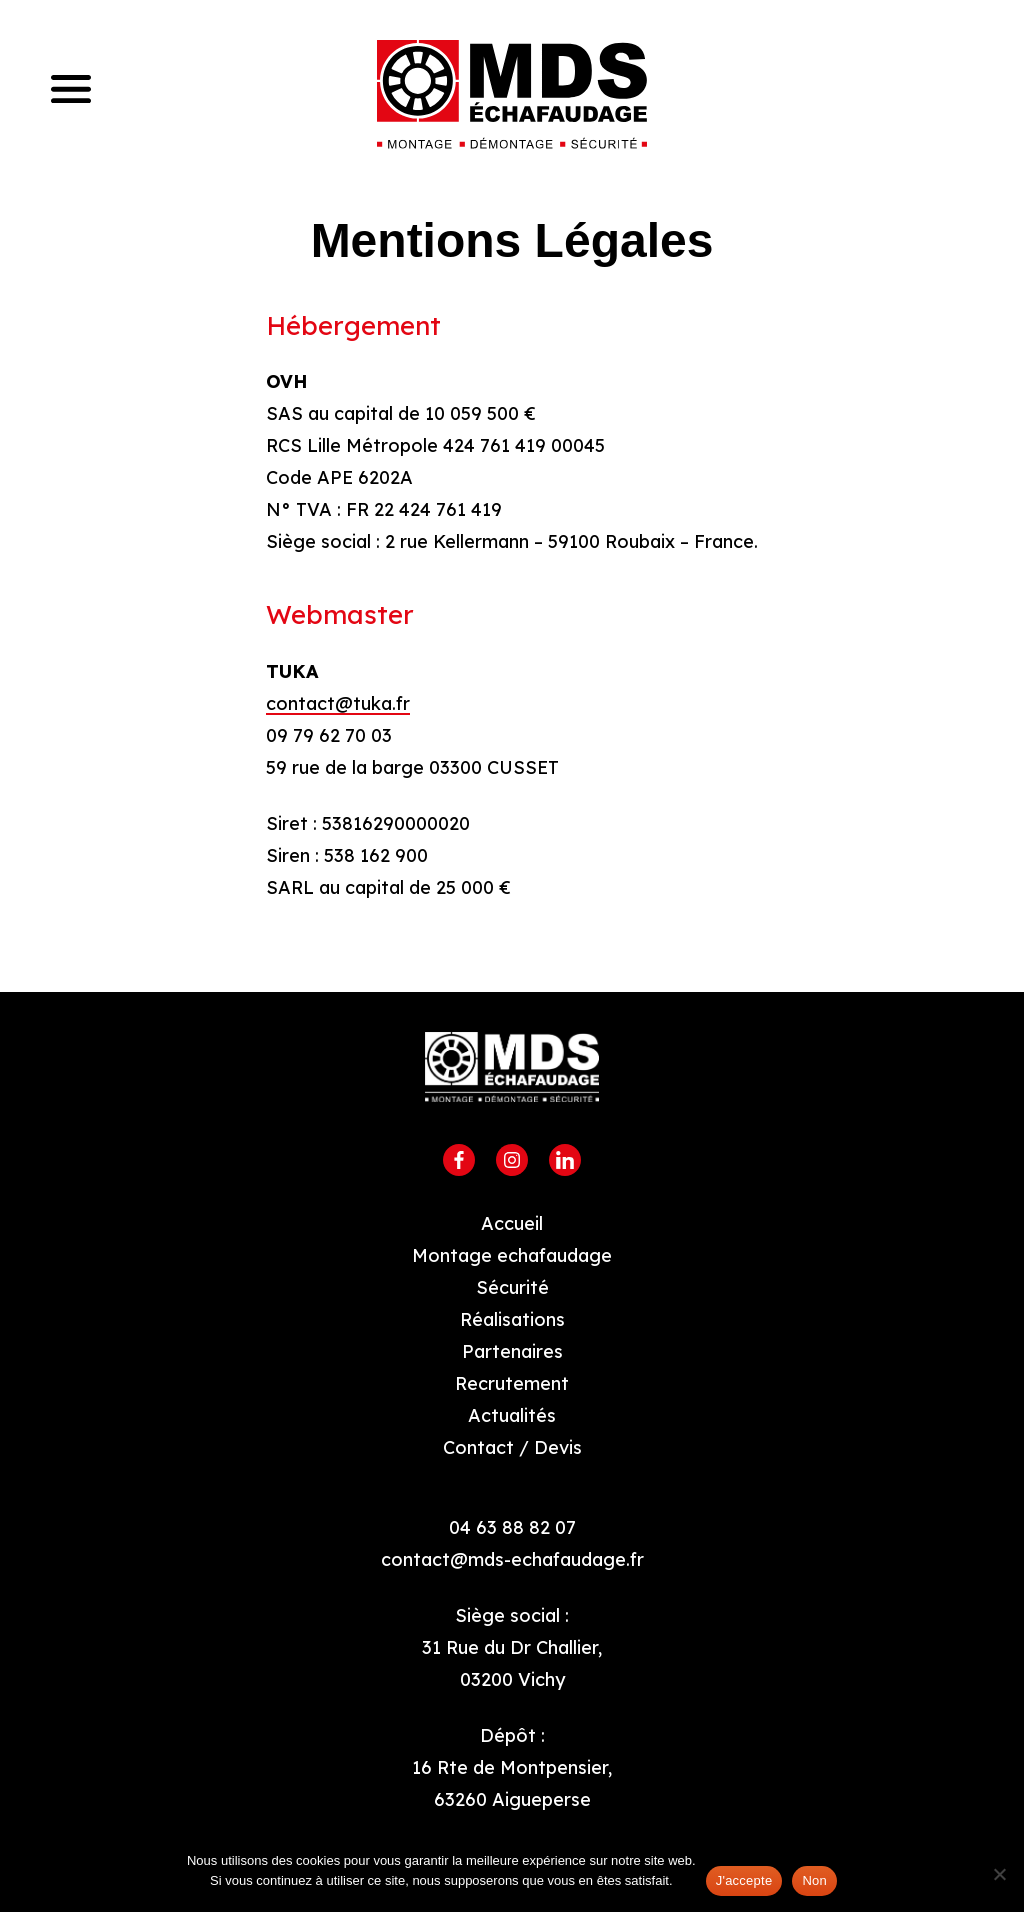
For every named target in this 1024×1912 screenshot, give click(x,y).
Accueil (512, 1223)
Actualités (512, 1415)
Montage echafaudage (512, 1255)
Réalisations (512, 1319)
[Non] (999, 1874)
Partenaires (512, 1351)
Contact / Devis (512, 1447)
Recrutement (512, 1383)
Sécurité (512, 1287)
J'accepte (744, 1880)
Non (814, 1880)
